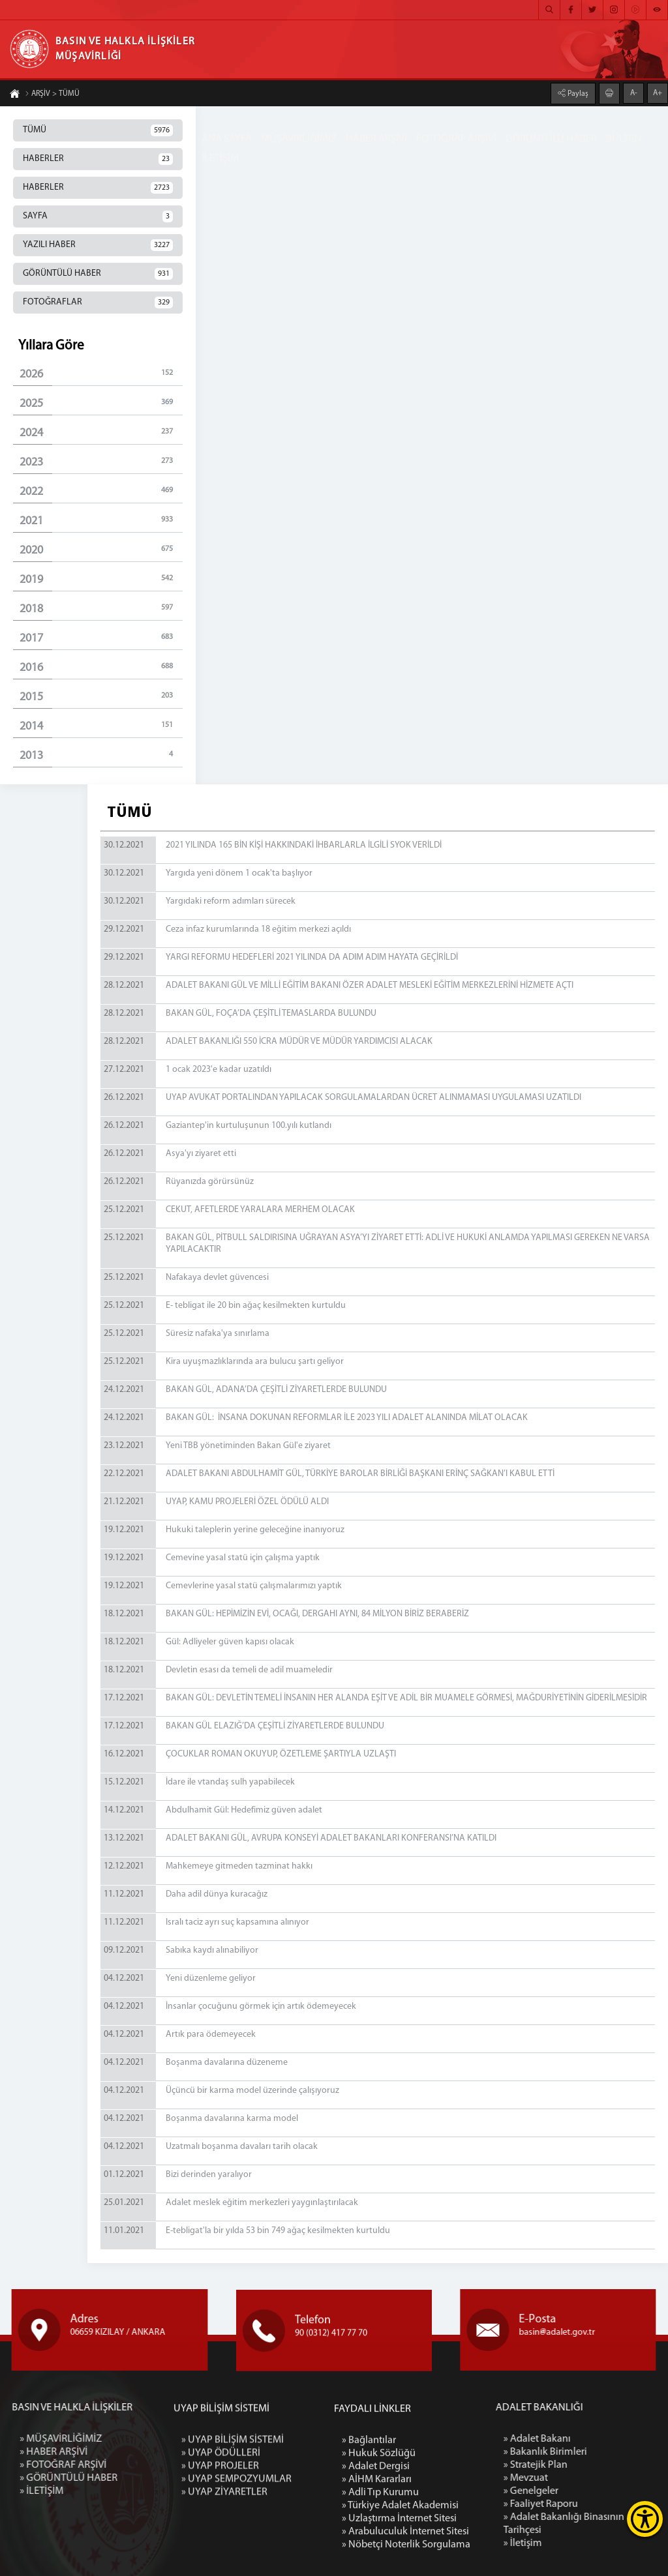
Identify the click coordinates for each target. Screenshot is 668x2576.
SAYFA (98, 216)
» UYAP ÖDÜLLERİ (220, 2544)
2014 (101, 726)
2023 (101, 462)
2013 (101, 755)
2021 (101, 520)
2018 (101, 608)
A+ (657, 92)
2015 (101, 696)
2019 (101, 579)
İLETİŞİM (220, 158)
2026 (101, 374)
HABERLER (98, 159)
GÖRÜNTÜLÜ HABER (551, 139)
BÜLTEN (623, 139)
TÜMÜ (98, 130)
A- (633, 92)
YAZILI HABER (98, 245)
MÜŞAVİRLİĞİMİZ (299, 139)
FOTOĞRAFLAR (98, 302)
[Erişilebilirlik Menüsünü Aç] (645, 2519)
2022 (101, 491)
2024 (101, 432)
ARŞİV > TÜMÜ (52, 95)
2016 (101, 667)
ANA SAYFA (227, 139)
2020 (101, 550)
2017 (101, 638)
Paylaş (577, 92)
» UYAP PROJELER (220, 2557)
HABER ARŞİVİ (376, 139)
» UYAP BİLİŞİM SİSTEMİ (232, 2531)
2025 (101, 403)
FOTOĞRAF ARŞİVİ (456, 139)
